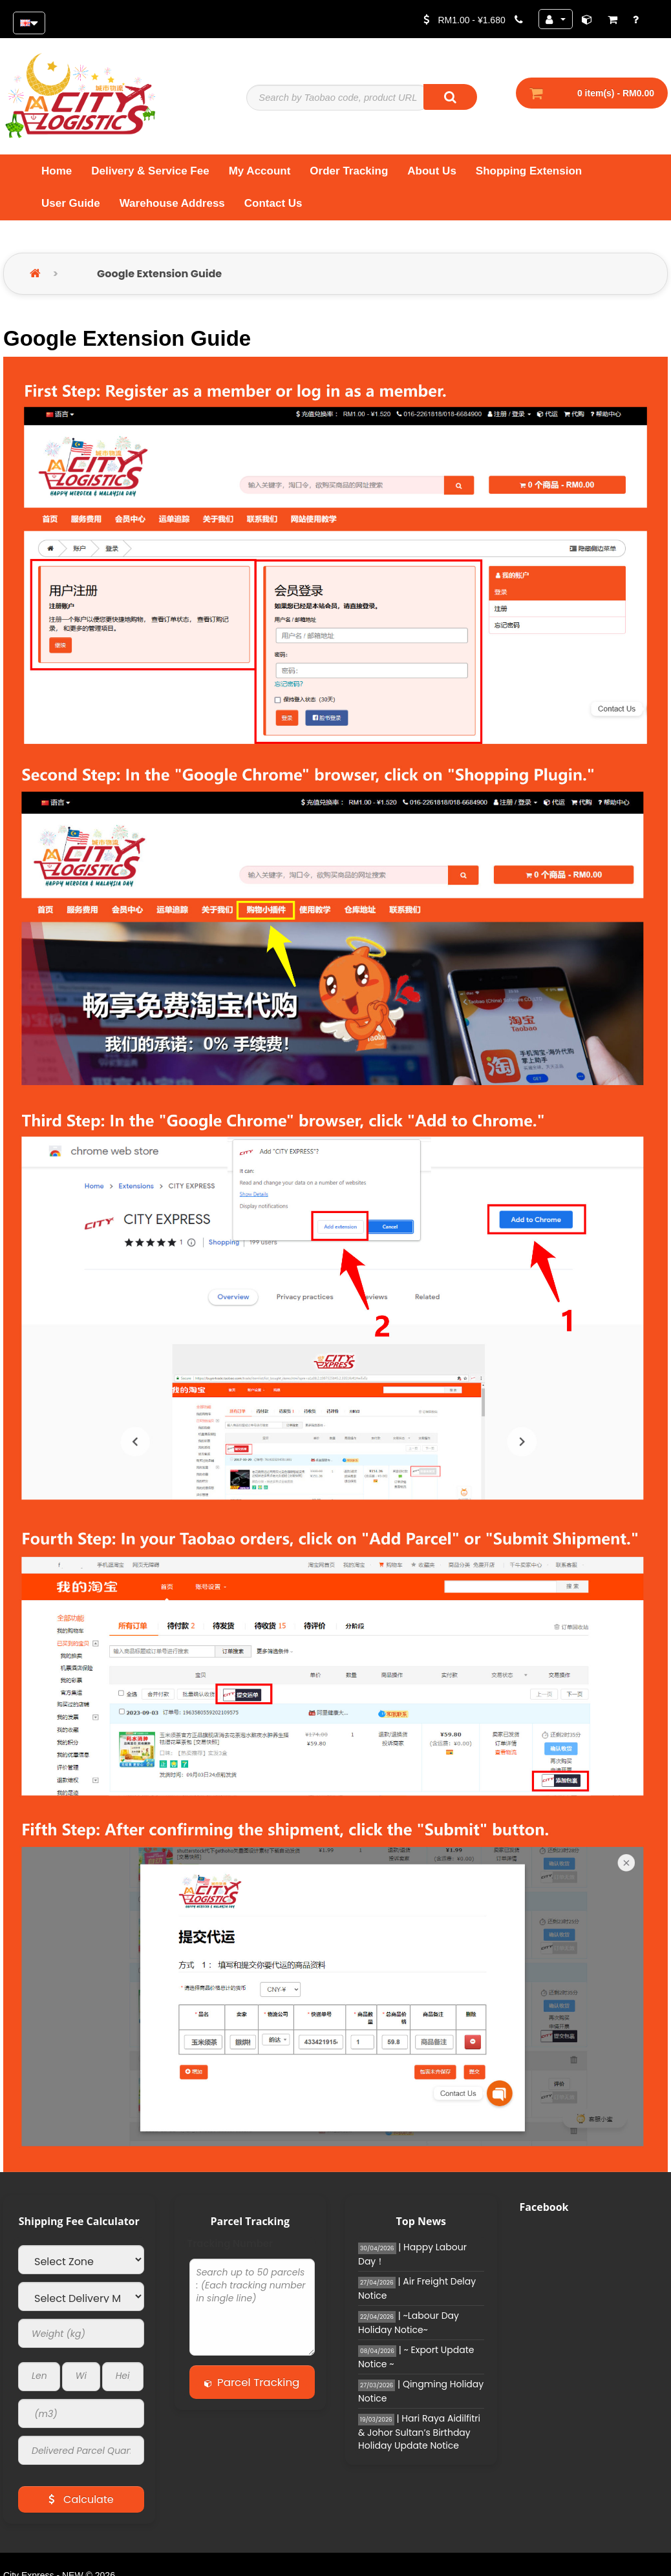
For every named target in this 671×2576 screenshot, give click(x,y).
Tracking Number (230, 2249)
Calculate (81, 2505)
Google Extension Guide (159, 279)
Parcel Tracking (256, 2388)
